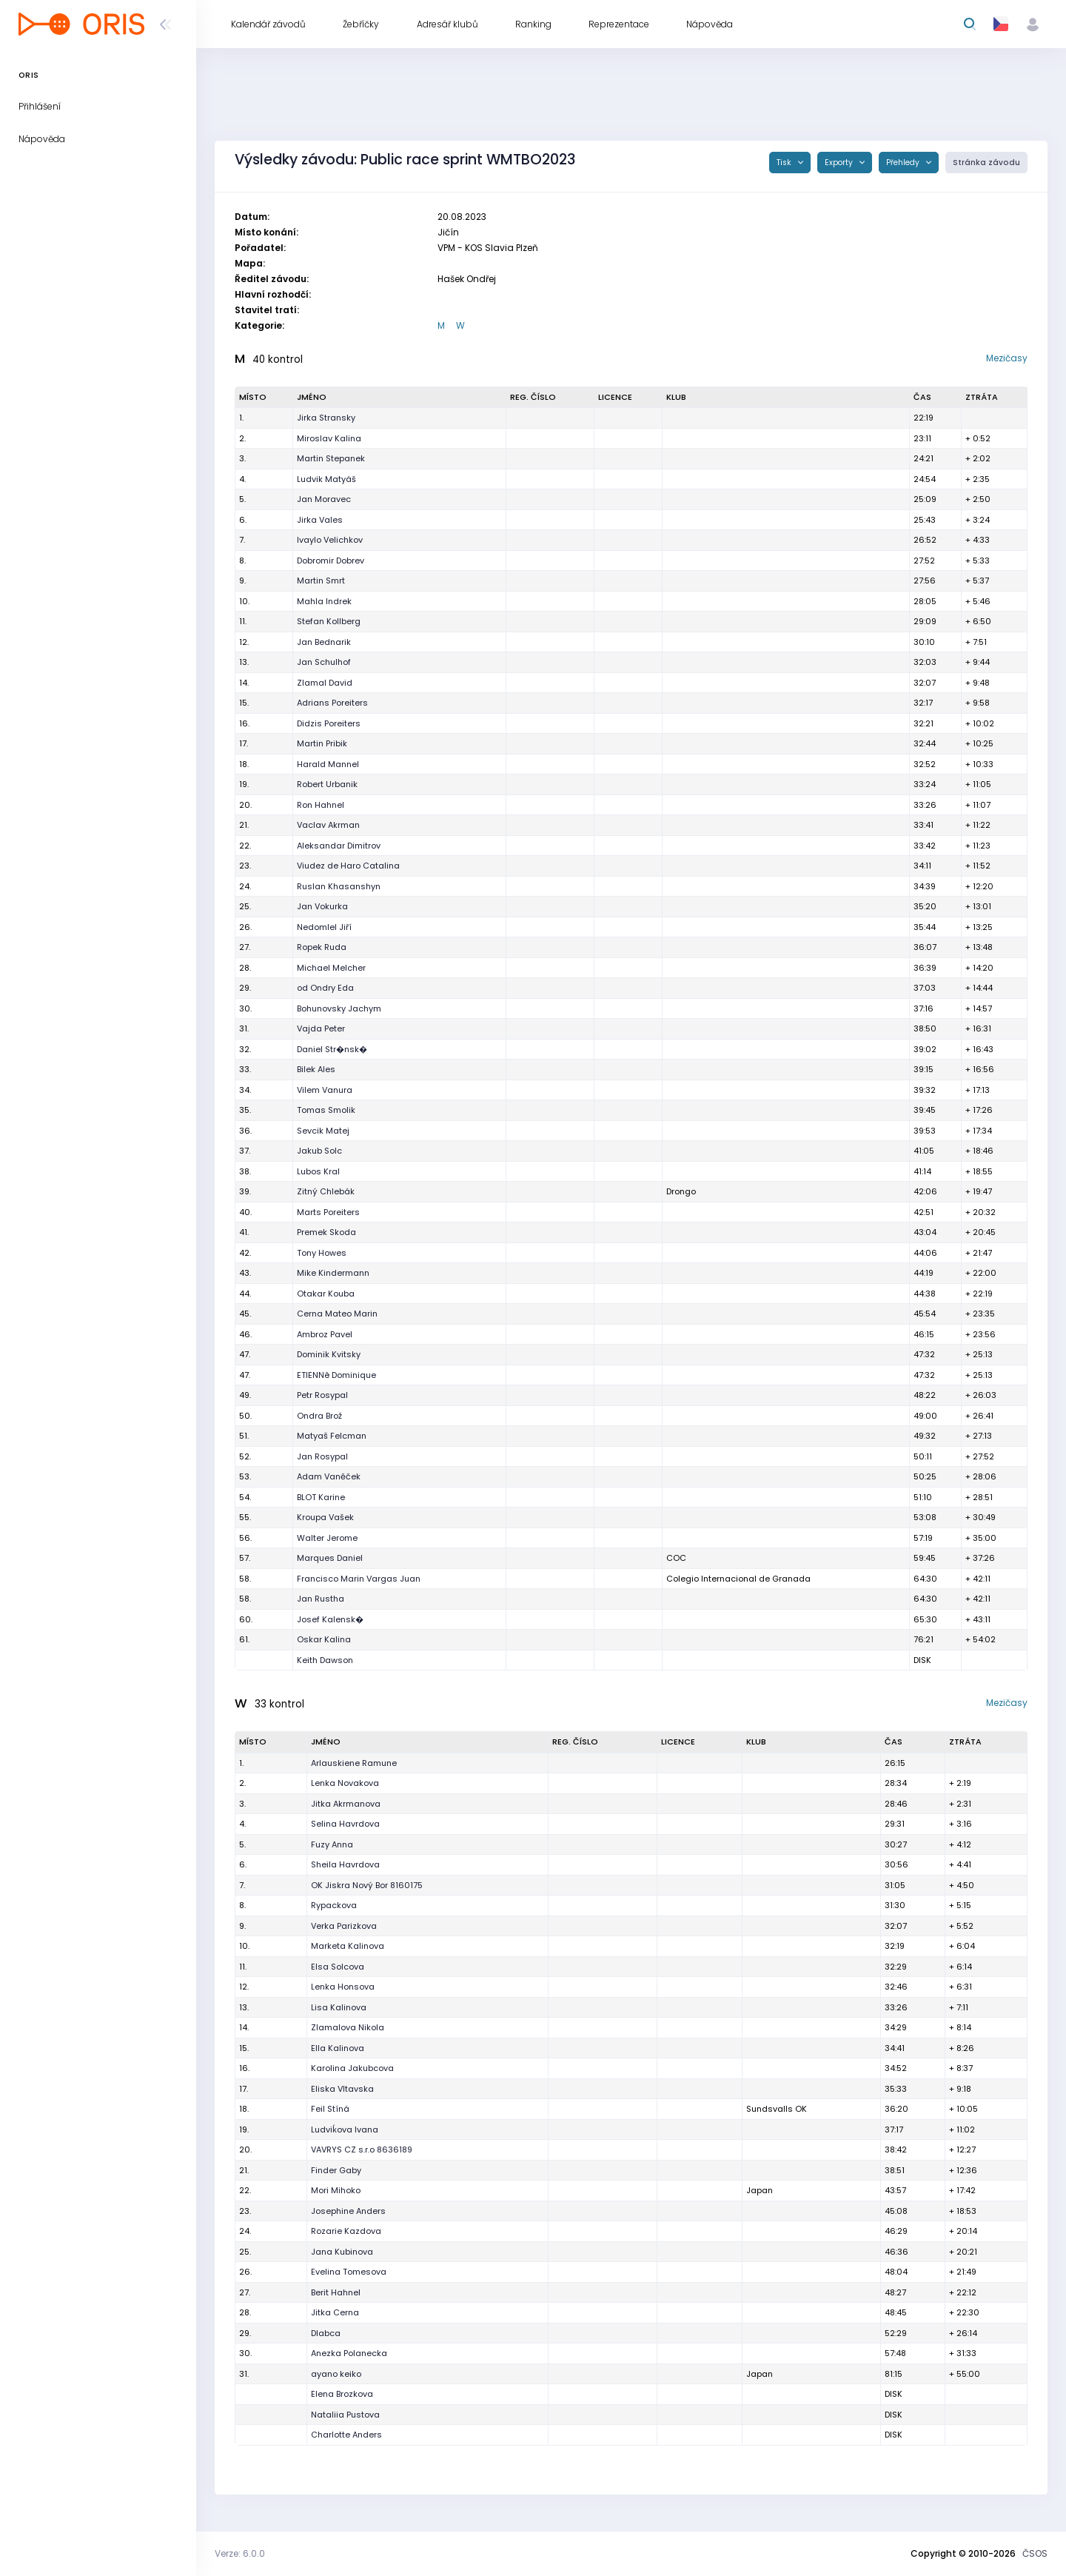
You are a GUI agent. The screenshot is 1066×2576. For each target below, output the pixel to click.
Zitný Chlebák (326, 1191)
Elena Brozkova (342, 2394)
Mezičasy (1007, 358)
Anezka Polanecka (349, 2353)
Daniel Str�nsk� (332, 1049)
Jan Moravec (324, 499)
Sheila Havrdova (345, 1864)
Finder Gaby (336, 2170)
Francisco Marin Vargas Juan (358, 1579)
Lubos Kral (318, 1171)
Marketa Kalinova (347, 1946)
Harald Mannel (328, 764)
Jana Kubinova (342, 2252)
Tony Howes (321, 1253)
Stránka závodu (986, 162)
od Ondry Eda (325, 988)
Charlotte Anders (346, 2434)
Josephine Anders (348, 2211)
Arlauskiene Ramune (354, 1763)
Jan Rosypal (322, 1456)
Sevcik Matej (323, 1131)
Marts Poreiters (328, 1212)
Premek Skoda (326, 1232)
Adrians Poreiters (332, 703)
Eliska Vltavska (342, 2089)
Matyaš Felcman (331, 1436)
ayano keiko (336, 2374)
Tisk (785, 162)
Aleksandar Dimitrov (339, 846)
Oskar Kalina (324, 1639)
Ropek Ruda (321, 947)
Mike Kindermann (333, 1273)
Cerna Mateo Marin (337, 1313)
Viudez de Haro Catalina (348, 866)
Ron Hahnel (320, 805)
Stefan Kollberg (329, 621)
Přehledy (904, 162)
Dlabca (326, 2333)
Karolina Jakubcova (352, 2068)
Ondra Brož (319, 1416)
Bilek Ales (316, 1069)
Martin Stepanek (331, 458)
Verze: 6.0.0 (240, 2553)
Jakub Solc (319, 1151)
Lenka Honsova (343, 1987)
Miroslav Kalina (329, 438)
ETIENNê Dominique (336, 1375)
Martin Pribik (322, 743)
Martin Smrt (321, 580)
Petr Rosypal (322, 1395)
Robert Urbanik (327, 784)
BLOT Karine (321, 1497)
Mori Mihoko (336, 2190)
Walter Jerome (327, 1538)
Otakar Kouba (326, 1293)
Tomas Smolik (326, 1110)
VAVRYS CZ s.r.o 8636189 (361, 2149)
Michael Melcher (331, 968)
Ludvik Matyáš (326, 479)
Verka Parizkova (344, 1926)
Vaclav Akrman (328, 825)
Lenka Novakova (345, 1783)
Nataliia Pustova (345, 2415)
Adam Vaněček (329, 1476)
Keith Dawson (325, 1660)
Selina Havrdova (345, 1824)
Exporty (840, 162)
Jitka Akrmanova (346, 1804)
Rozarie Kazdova (346, 2231)
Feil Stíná (330, 2109)
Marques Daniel (330, 1558)
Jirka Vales (320, 520)
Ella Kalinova (337, 2048)
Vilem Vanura (324, 1090)
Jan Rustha (320, 1599)
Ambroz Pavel (324, 1334)
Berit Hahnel (336, 2292)
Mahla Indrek (324, 601)
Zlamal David (324, 683)
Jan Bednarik (324, 642)
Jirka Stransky (326, 418)
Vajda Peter (321, 1028)
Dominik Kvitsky (329, 1354)
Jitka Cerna (335, 2312)
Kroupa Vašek (325, 1517)
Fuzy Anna (332, 1844)
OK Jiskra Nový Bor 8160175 (367, 1885)
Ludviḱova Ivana (344, 2129)
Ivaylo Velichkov (330, 540)
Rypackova (334, 1905)
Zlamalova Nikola (347, 2027)
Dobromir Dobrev (330, 560)
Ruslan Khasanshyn (339, 886)
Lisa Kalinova (338, 2007)
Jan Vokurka (322, 906)
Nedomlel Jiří (324, 927)
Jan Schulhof (324, 662)
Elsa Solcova (337, 1967)
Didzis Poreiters (329, 723)
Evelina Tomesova (348, 2272)
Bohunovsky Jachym (339, 1008)
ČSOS (1034, 2553)
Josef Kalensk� (330, 1619)
